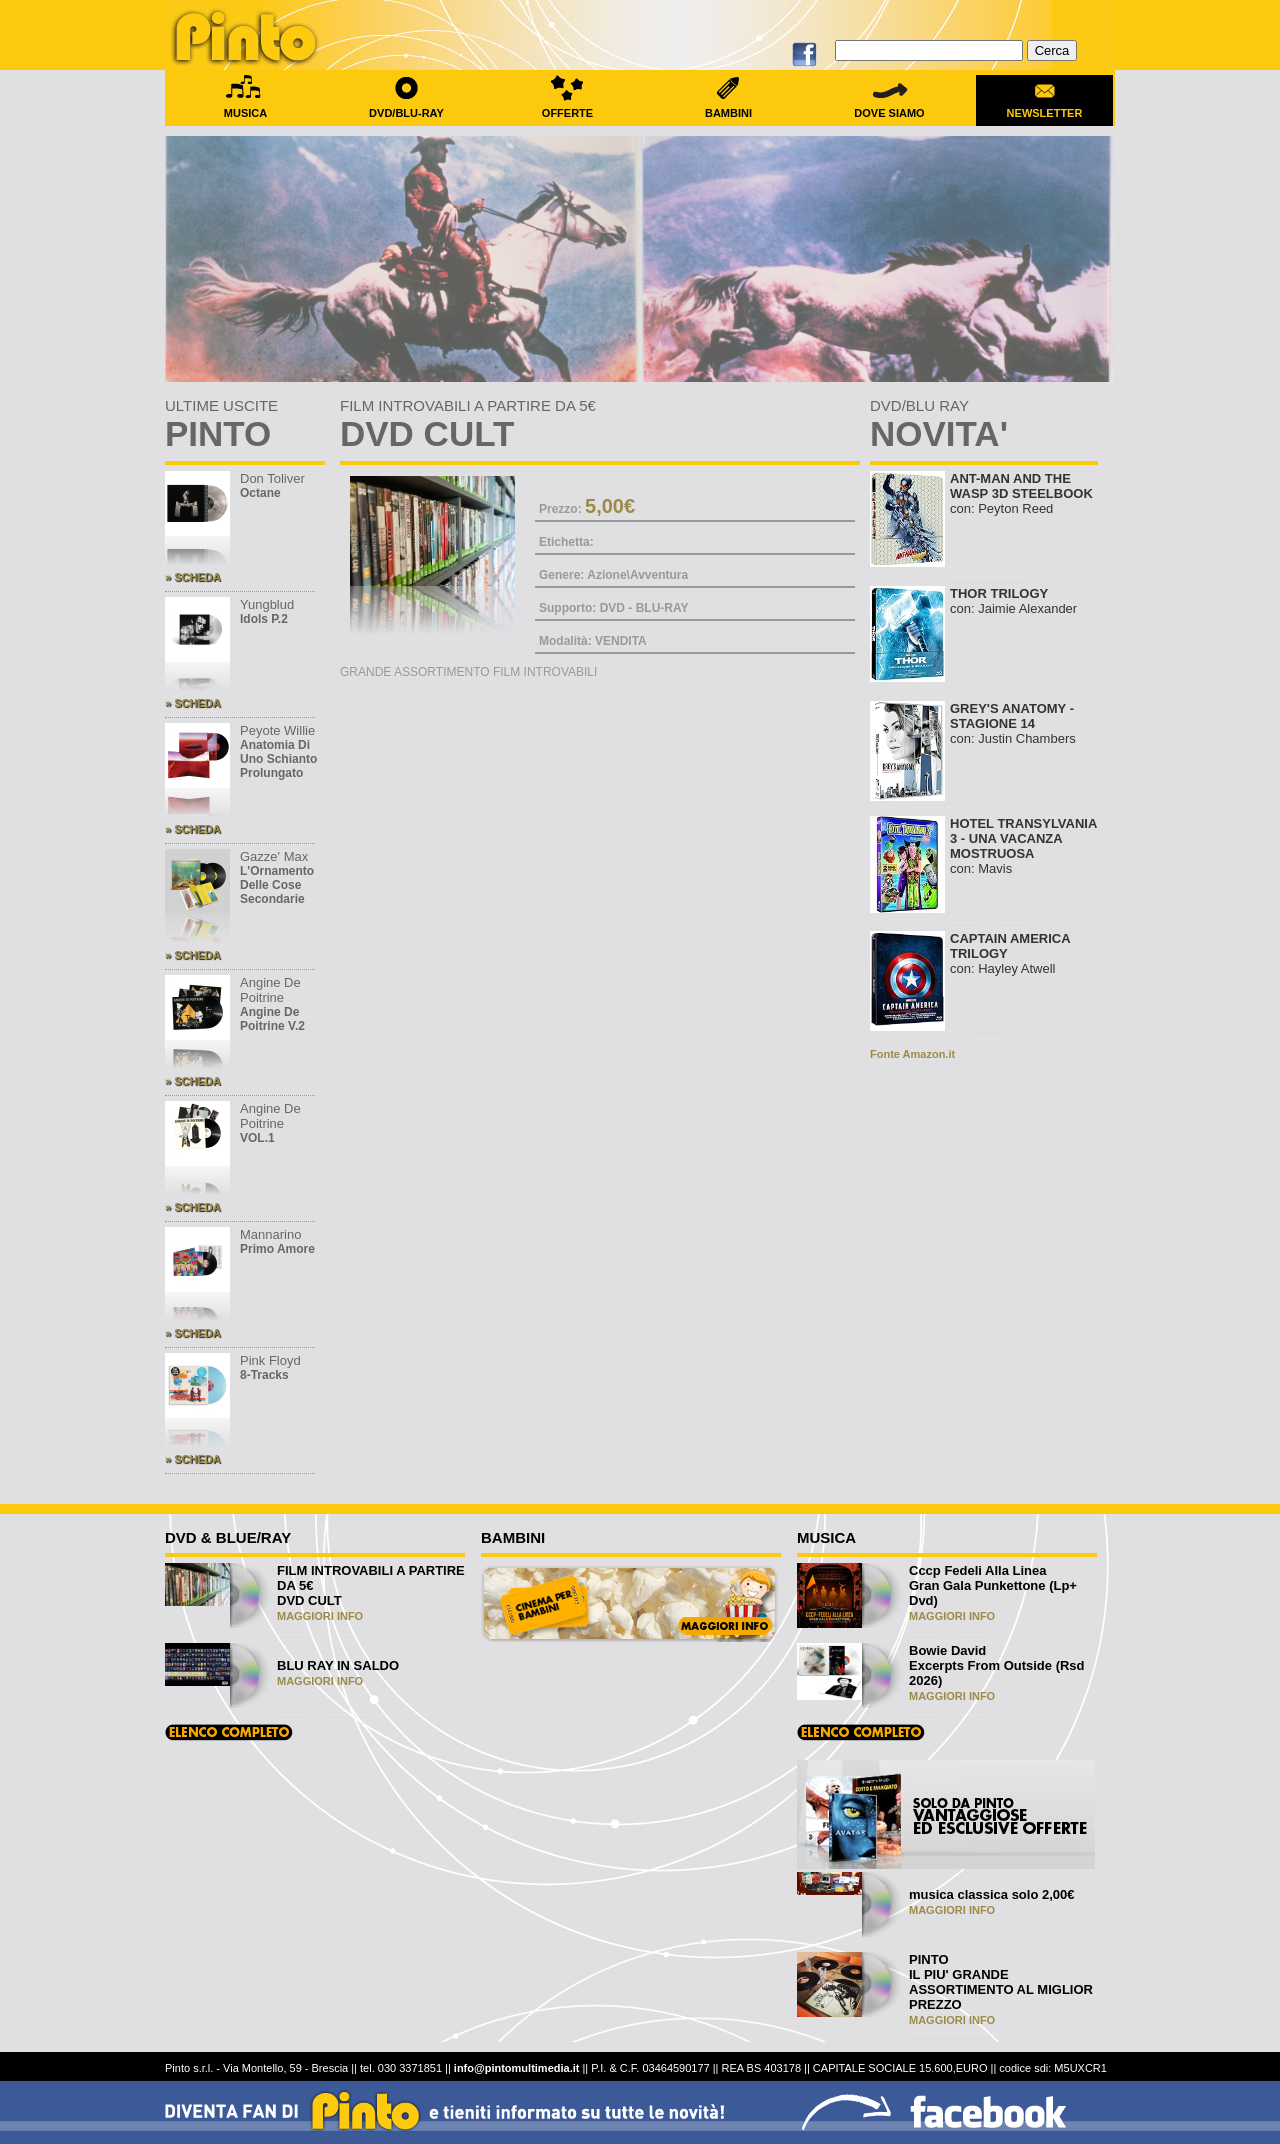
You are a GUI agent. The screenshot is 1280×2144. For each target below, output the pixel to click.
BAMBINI (728, 107)
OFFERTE (567, 107)
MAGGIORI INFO (320, 1616)
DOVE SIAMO (889, 107)
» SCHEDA (193, 577)
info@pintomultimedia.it (517, 2068)
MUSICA (245, 107)
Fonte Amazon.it (912, 1054)
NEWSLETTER (1044, 107)
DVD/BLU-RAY (406, 107)
